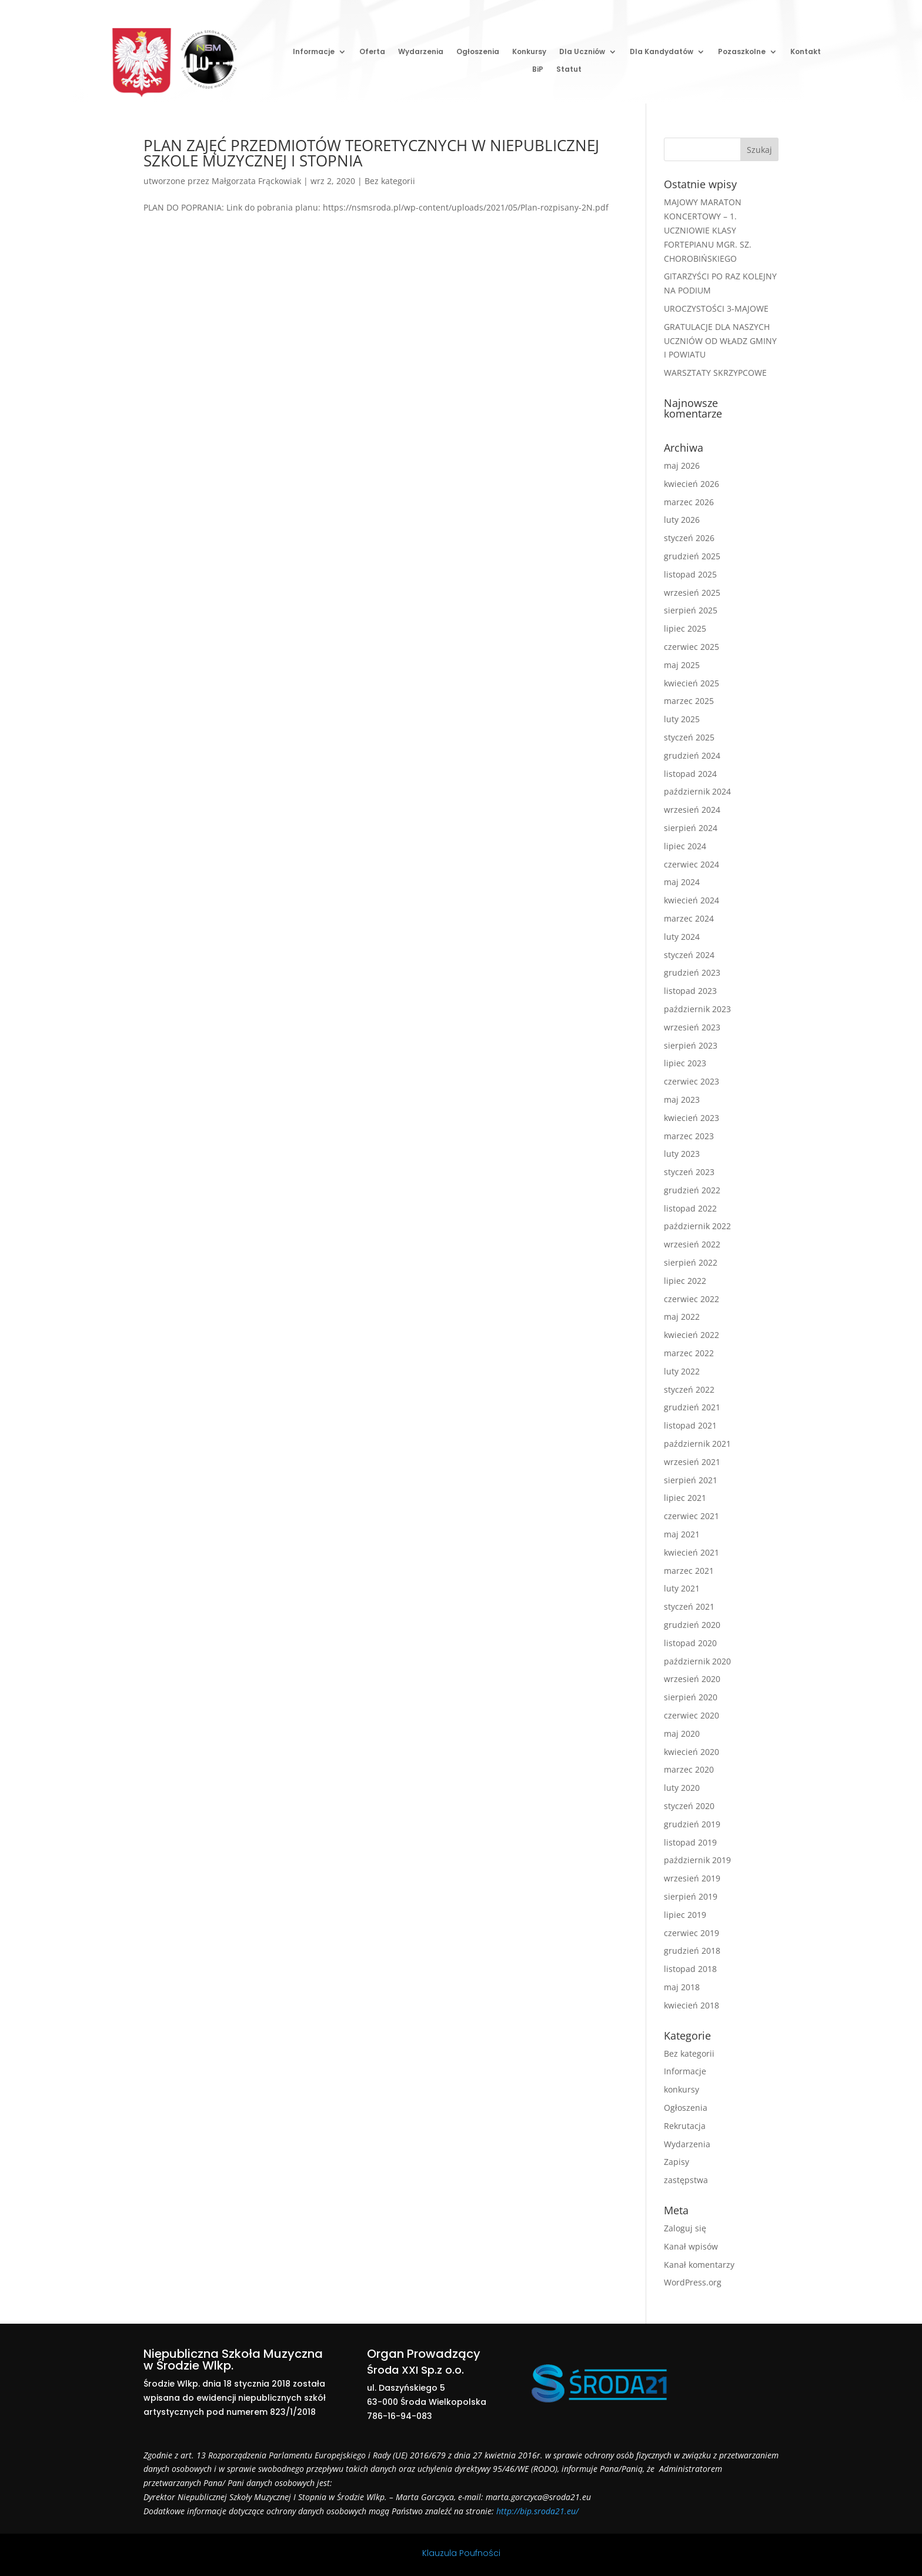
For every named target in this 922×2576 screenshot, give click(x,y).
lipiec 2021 (685, 1497)
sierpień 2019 (690, 1896)
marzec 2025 (689, 700)
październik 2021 (697, 1443)
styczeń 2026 (689, 537)
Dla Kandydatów (661, 52)
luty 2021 (682, 1588)
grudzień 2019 (692, 1824)
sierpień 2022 (690, 1262)
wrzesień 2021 (692, 1461)
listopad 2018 (690, 1968)
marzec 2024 (689, 918)
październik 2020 (697, 1661)
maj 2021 (682, 1534)
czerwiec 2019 (691, 1932)
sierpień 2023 (690, 1045)
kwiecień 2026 (691, 483)
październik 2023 (697, 1009)
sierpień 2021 (690, 1480)
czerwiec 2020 (691, 1715)
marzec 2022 (689, 1353)
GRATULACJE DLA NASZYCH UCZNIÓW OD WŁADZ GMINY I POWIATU (720, 341)
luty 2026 (682, 519)
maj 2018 (682, 1987)
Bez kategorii (390, 180)
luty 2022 (682, 1371)
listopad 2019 (690, 1842)
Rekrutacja (685, 2125)
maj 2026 (682, 465)
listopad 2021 (690, 1425)
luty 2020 (682, 1787)
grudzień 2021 (692, 1407)
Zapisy (676, 2161)
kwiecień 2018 (691, 2005)
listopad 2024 (690, 773)
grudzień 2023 (692, 972)
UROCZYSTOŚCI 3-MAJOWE (716, 308)
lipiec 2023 (685, 1063)
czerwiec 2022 (691, 1298)
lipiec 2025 (685, 628)
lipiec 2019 (685, 1914)
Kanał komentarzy (699, 2264)
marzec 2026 (689, 502)
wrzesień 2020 (692, 1678)
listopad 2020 (690, 1643)
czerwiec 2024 (691, 864)
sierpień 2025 (690, 610)
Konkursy (529, 52)
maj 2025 (682, 664)
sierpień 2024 (690, 827)
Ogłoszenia (477, 52)
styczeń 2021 (689, 1606)
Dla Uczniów (582, 52)
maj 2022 (682, 1316)
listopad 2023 (690, 990)
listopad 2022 (690, 1208)
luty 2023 (682, 1153)
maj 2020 (682, 1733)
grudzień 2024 (692, 755)
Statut (569, 69)
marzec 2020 (689, 1769)
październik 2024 (697, 791)
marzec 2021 (689, 1570)
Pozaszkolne (742, 52)
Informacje (314, 52)
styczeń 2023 (689, 1171)
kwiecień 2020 (691, 1751)
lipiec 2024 (685, 846)
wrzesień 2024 (692, 809)
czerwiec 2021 (691, 1515)
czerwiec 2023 (691, 1081)
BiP (537, 69)
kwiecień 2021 (691, 1552)
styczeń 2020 (689, 1805)
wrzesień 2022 (692, 1244)
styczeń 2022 (689, 1389)
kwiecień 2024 (691, 900)
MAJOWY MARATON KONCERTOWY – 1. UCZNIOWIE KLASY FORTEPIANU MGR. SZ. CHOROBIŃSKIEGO (707, 229)
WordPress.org (692, 2282)
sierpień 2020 (690, 1697)
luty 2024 (682, 936)
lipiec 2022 (685, 1280)
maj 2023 (682, 1099)
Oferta (372, 52)
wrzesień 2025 (692, 592)
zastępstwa (686, 2179)
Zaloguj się (685, 2228)
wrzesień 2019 (692, 1878)
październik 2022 (697, 1226)
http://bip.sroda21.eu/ (537, 2511)
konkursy (681, 2089)
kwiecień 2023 (691, 1117)
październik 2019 (697, 1860)
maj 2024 (682, 881)
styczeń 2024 (689, 954)
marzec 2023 (689, 1136)
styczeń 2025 (689, 737)
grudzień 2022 (692, 1190)
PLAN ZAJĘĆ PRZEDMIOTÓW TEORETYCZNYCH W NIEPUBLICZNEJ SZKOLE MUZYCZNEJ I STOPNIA (371, 153)
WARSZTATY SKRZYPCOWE (715, 372)
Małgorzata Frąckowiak (256, 180)
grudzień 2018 (692, 1950)
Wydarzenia (420, 52)
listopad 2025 (690, 574)
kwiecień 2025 (691, 683)
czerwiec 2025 (691, 646)
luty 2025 (682, 719)
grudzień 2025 (692, 556)
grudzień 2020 (692, 1624)
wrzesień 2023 (692, 1027)
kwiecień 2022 (691, 1334)
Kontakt (805, 52)
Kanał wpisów (691, 2246)
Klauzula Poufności (461, 2553)
